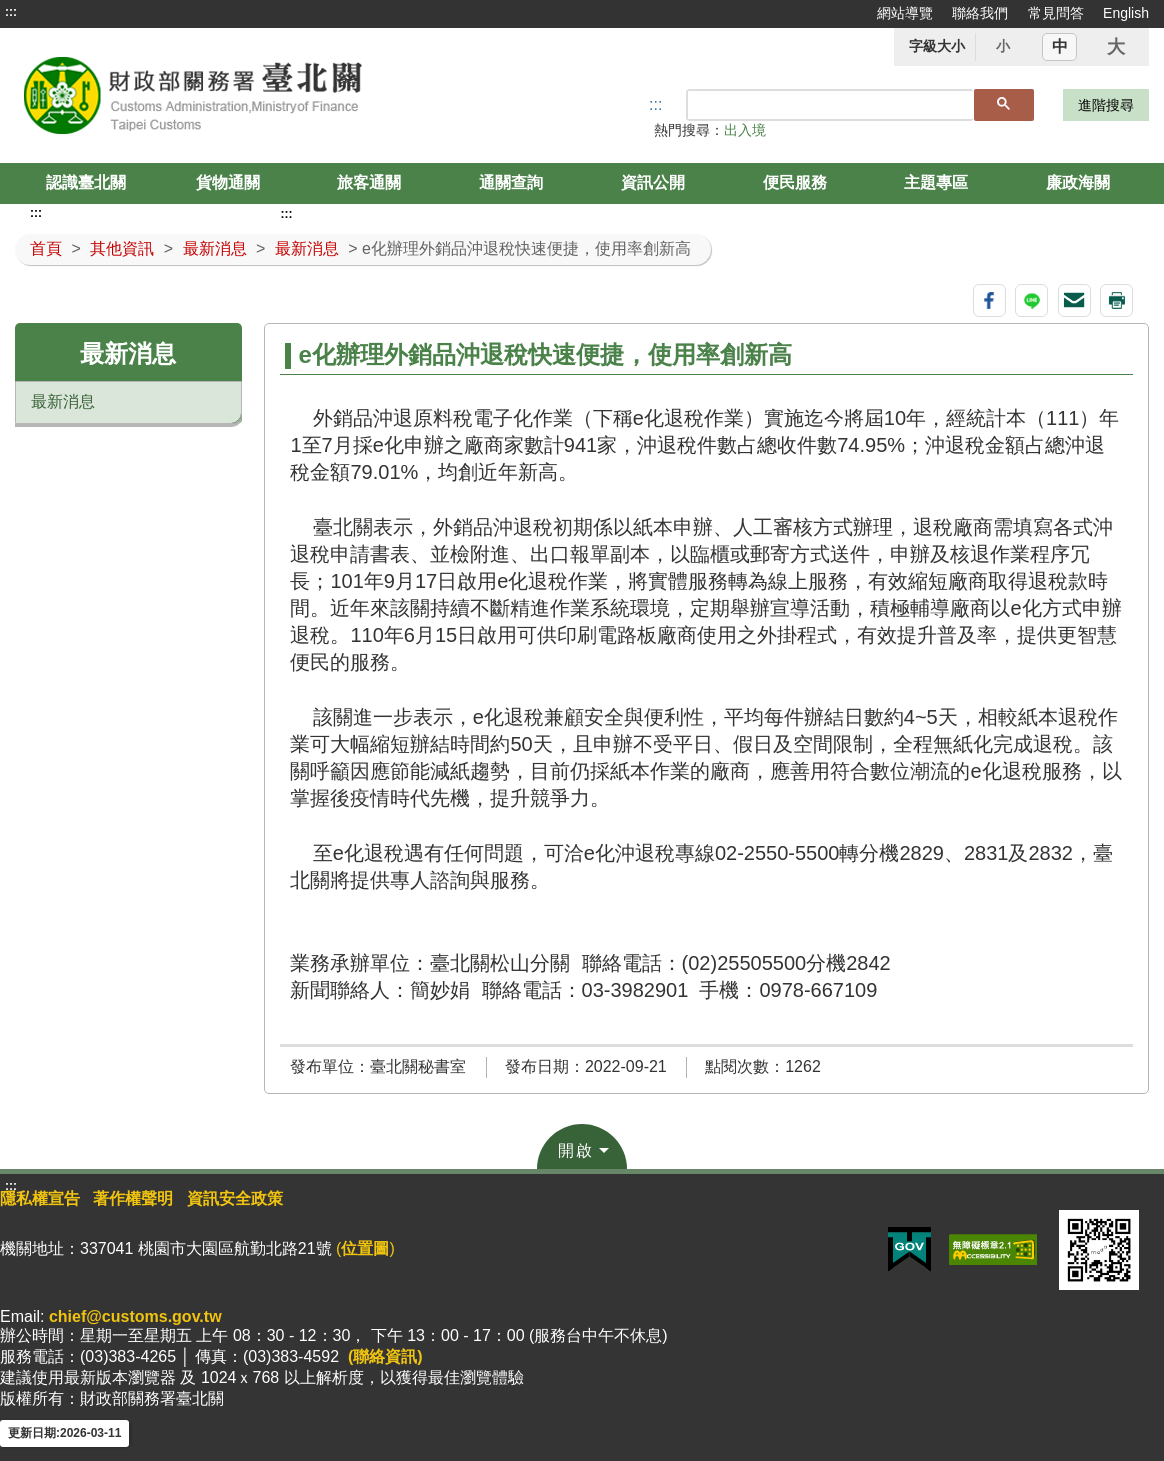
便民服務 (795, 182)
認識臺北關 (86, 182)
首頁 (46, 248)
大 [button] (1116, 47)
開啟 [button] (576, 1150)
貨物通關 (228, 182)
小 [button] (1003, 46)
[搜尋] (831, 105)
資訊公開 (653, 182)
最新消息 (215, 248)
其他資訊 (122, 248)
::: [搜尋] (655, 104)
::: (11, 12)
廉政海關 (1078, 182)
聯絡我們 (980, 13)
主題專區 (936, 182)
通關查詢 (511, 182)
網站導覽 (905, 13)
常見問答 (1056, 13)
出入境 (745, 130)
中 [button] (1060, 46)
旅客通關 (369, 182)
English (1126, 13)
